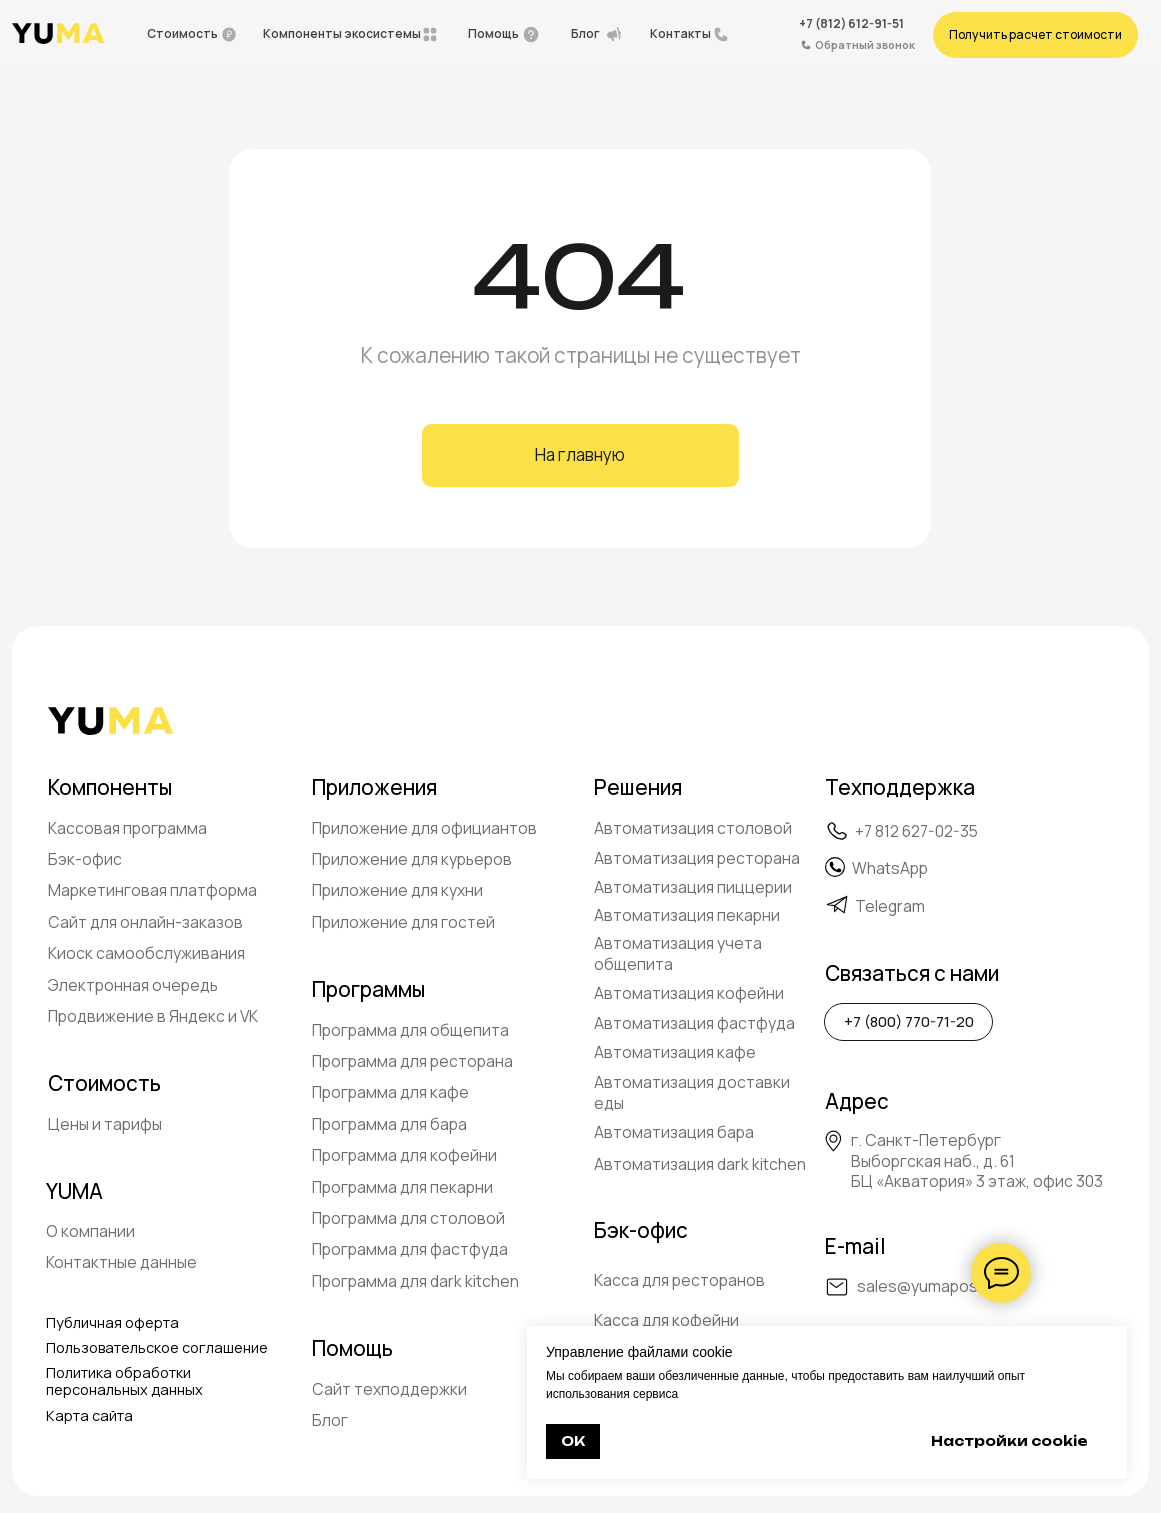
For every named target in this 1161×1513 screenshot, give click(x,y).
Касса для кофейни (666, 1320)
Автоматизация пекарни (687, 915)
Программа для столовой (408, 1218)
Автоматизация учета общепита (678, 953)
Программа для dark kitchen (415, 1281)
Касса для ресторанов (679, 1280)
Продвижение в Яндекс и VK (153, 1016)
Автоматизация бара (674, 1132)
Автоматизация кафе (675, 1052)
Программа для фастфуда (410, 1249)
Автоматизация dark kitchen (700, 1164)
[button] (1035, 35)
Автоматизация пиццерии (693, 887)
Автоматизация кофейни (689, 993)
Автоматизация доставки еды (692, 1092)
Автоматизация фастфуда (694, 1023)
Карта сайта (89, 1415)
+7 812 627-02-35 (916, 831)
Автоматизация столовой (693, 828)
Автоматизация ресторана (697, 858)
